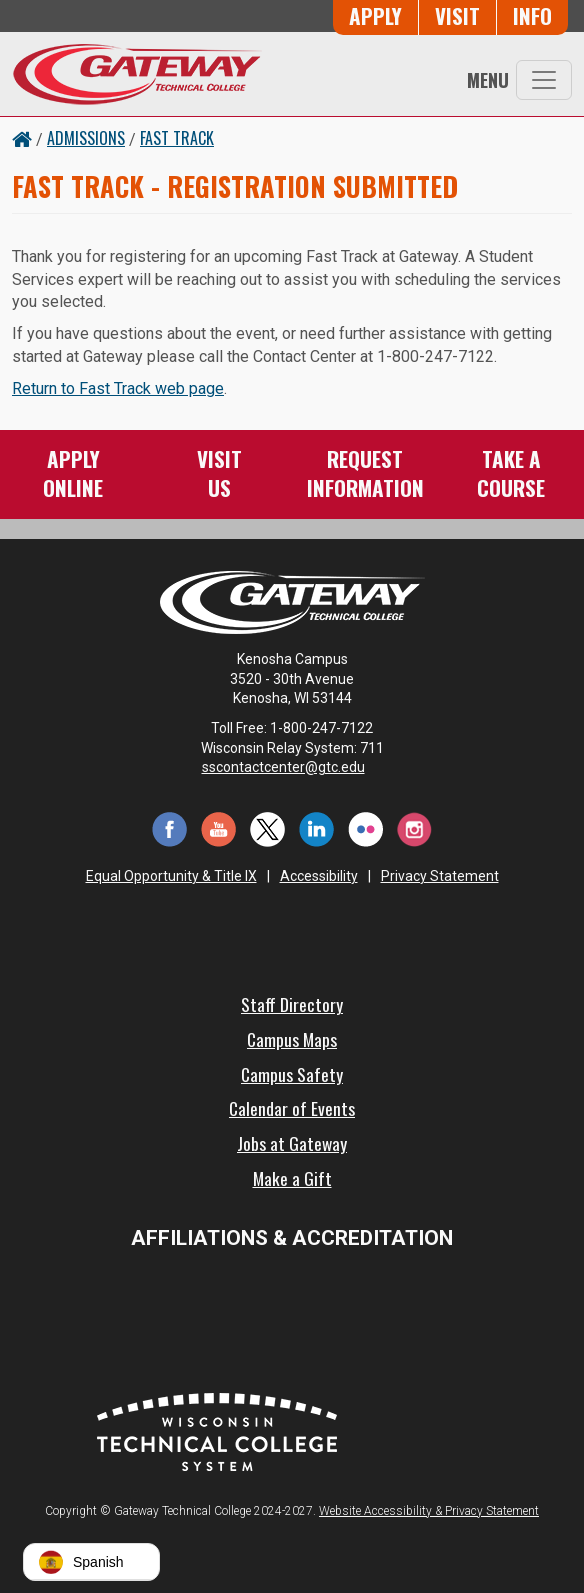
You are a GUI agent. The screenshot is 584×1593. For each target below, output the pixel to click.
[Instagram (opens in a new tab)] (414, 827)
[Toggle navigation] (544, 80)
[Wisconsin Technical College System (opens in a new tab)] (217, 1429)
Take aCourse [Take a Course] (511, 472)
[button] (91, 1562)
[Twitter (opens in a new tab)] (267, 827)
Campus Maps (292, 1039)
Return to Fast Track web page (118, 388)
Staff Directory (292, 1004)
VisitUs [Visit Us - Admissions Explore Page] (219, 472)
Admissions (86, 138)
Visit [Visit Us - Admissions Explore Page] (457, 15)
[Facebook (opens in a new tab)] (169, 827)
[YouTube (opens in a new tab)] (218, 827)
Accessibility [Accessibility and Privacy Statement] (319, 876)
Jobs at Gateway (292, 1143)
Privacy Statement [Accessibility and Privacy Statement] (440, 876)
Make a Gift (292, 1178)
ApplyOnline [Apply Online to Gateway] (73, 472)
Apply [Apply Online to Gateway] (375, 15)
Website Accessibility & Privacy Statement (429, 1511)
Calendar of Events (292, 1108)
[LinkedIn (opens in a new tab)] (316, 827)
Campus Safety (292, 1074)
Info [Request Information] (532, 15)
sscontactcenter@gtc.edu (292, 767)
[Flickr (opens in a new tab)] (365, 827)
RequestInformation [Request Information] (365, 472)
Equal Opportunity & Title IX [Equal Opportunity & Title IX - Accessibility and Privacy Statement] (171, 876)
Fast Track (177, 138)
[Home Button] (22, 138)
